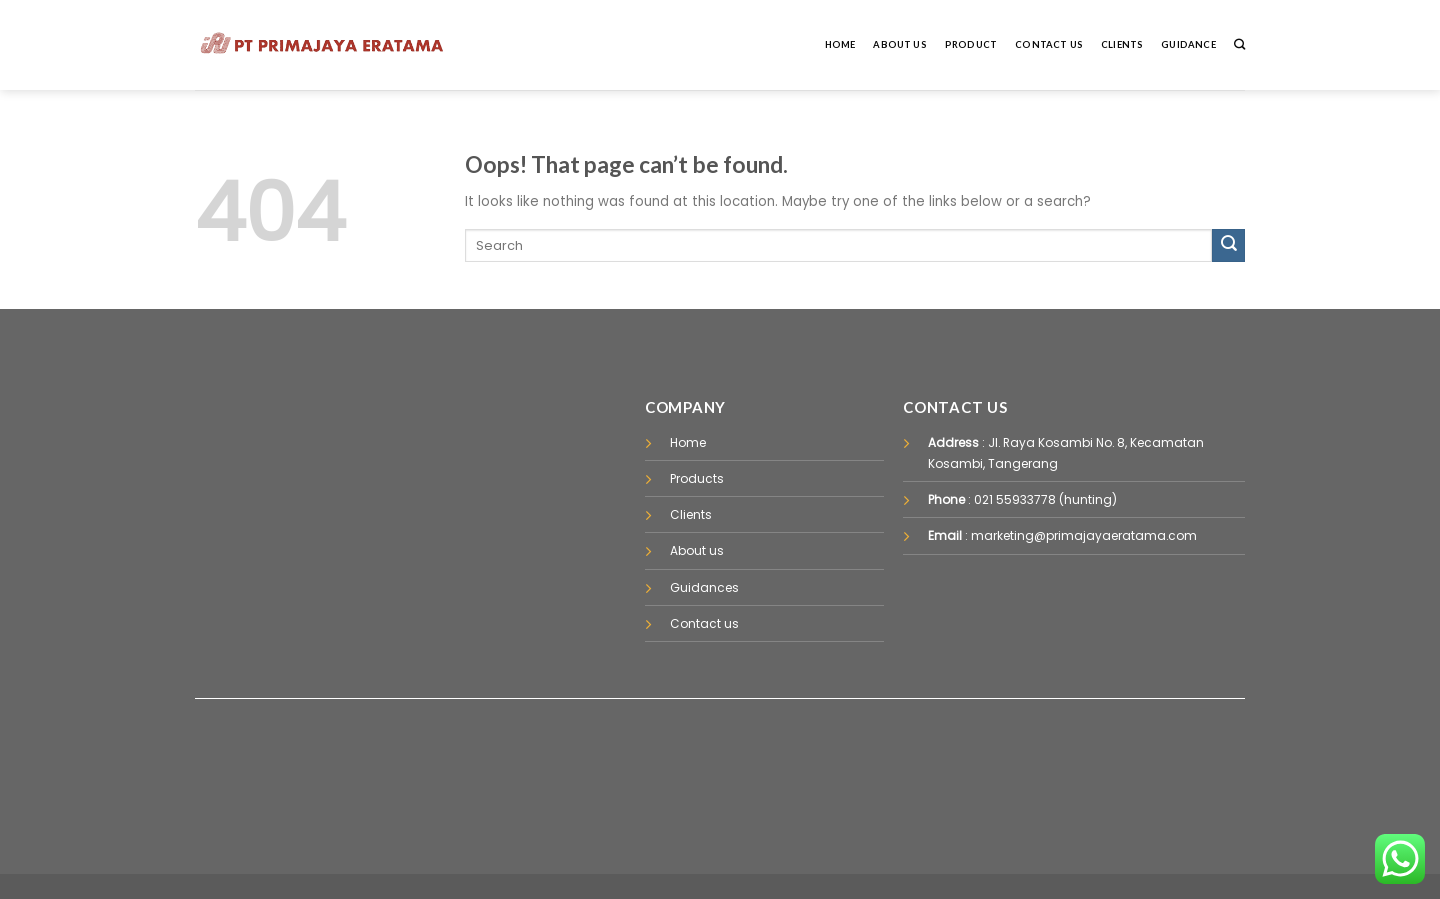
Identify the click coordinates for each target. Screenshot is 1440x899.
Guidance (1188, 44)
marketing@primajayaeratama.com (1084, 535)
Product (971, 44)
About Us (900, 44)
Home (840, 44)
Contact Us (1049, 44)
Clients (1122, 44)
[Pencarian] (1239, 44)
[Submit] (1228, 245)
